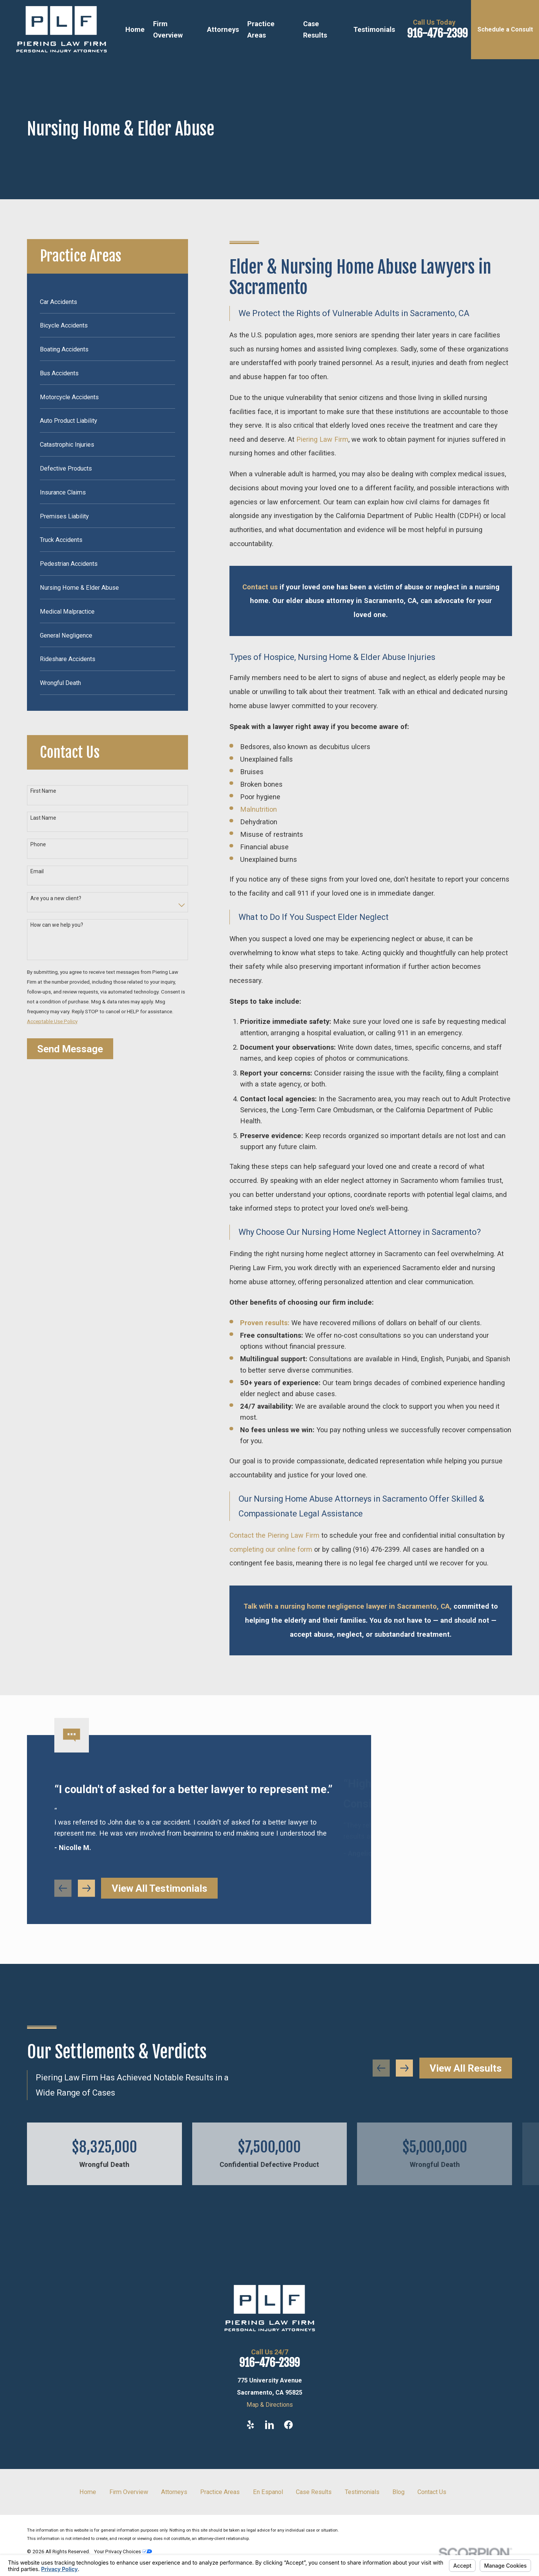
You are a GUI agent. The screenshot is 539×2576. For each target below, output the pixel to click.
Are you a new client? (55, 898)
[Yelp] (250, 2424)
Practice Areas (220, 2492)
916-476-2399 (437, 33)
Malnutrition (258, 809)
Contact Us (431, 2492)
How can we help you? (56, 925)
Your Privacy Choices (123, 2551)
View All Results (466, 2068)
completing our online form (270, 1549)
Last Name (43, 818)
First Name (43, 791)
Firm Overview (128, 2492)
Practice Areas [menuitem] (261, 29)
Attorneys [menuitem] (223, 29)
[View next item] (404, 2068)
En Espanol (268, 2492)
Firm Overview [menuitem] (168, 29)
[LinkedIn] (269, 2424)
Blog (398, 2492)
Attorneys (174, 2492)
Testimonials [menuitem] (374, 29)
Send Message (70, 1049)
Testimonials (362, 2492)
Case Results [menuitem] (315, 29)
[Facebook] (288, 2424)
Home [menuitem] (135, 29)
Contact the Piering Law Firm (274, 1535)
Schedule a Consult (505, 29)
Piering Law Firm (322, 439)
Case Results (314, 2492)
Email (37, 871)
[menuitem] (107, 301)
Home (87, 2492)
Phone (38, 844)
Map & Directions (270, 2404)
